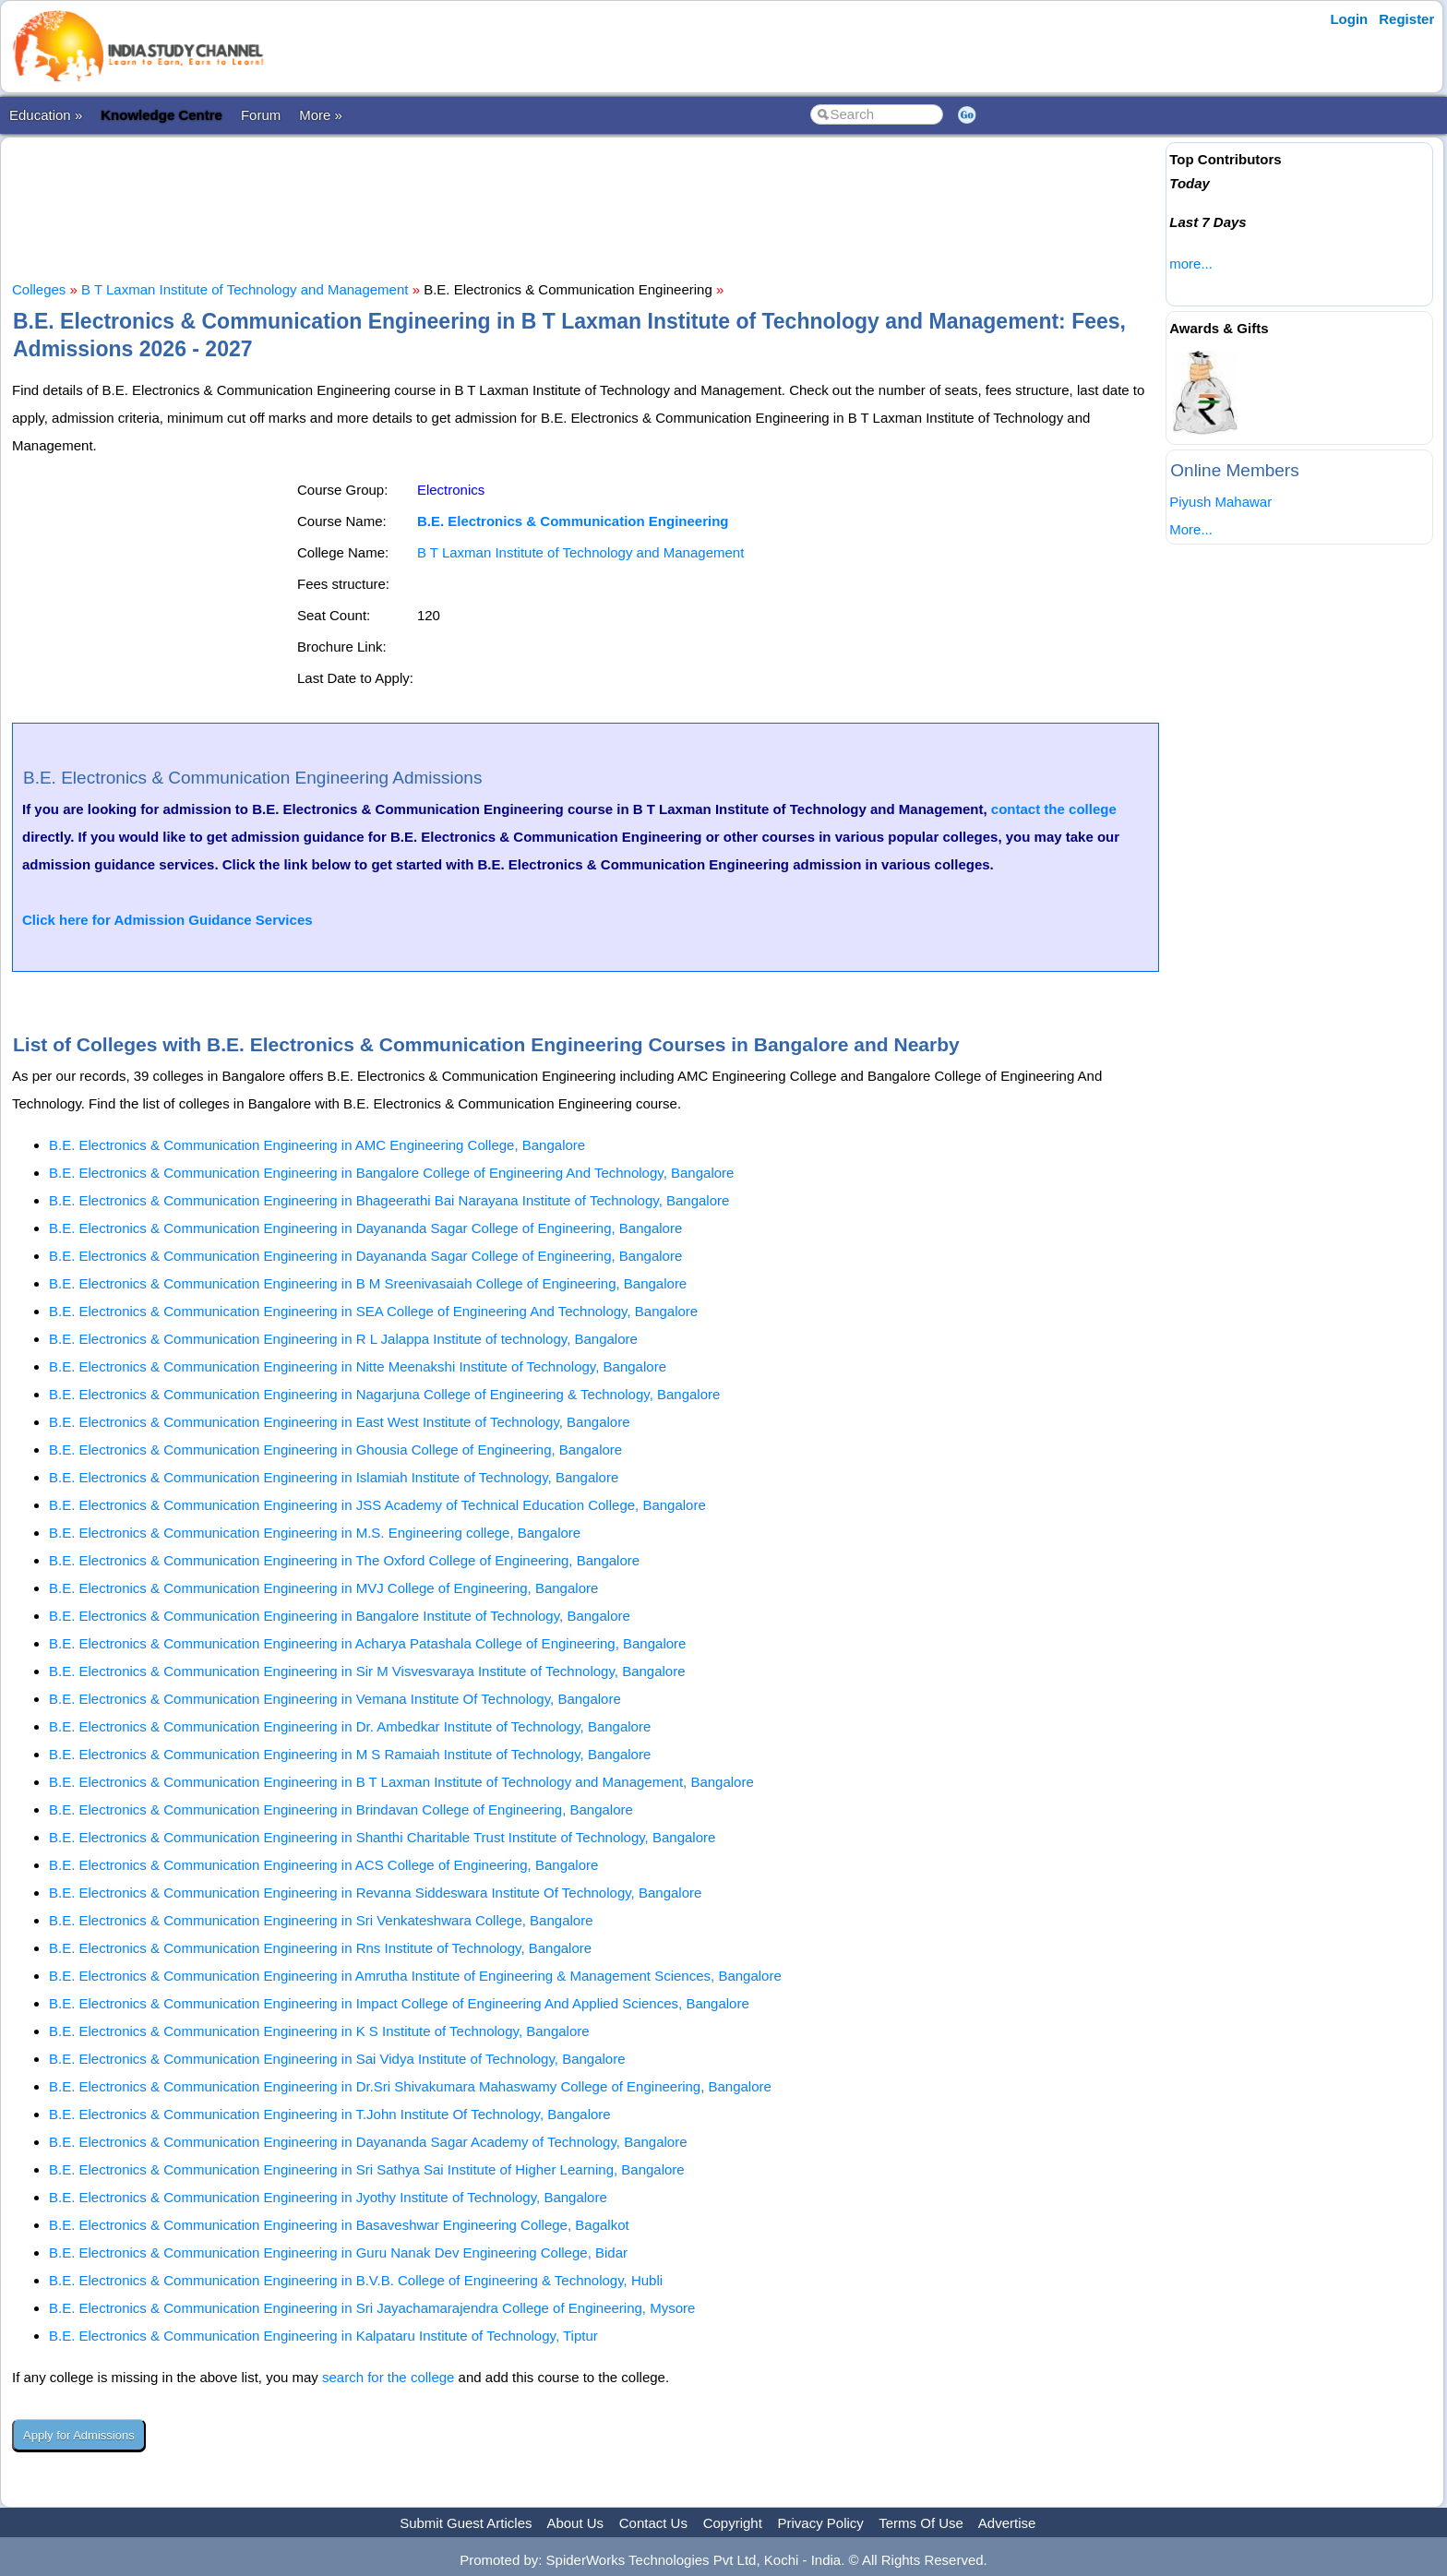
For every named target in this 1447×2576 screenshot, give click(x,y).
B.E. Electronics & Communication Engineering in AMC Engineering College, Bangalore (317, 1145)
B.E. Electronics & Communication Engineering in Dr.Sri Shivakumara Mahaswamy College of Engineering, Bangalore (410, 2086)
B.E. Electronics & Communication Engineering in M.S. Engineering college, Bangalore (314, 1532)
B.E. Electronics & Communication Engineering (573, 521)
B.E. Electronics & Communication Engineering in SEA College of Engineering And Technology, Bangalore (373, 1311)
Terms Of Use (921, 2523)
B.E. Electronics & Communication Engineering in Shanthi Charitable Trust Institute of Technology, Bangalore (382, 1837)
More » (320, 115)
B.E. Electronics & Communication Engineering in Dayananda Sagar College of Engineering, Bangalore (365, 1228)
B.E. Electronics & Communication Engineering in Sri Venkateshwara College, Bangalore (320, 1920)
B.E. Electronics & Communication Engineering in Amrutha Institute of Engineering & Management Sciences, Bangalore (415, 1975)
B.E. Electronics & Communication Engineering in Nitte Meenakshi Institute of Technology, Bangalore (357, 1366)
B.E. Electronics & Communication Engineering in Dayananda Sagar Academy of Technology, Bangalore (368, 2142)
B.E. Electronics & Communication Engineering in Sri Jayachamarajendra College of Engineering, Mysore (372, 2308)
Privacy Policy (821, 2523)
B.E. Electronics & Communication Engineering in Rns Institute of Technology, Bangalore (320, 1948)
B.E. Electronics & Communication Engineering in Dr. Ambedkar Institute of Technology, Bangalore (350, 1726)
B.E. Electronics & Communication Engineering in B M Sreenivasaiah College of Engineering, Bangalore (368, 1283)
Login (1349, 19)
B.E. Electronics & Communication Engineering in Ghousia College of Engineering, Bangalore (335, 1449)
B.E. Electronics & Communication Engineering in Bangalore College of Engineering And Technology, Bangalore (391, 1172)
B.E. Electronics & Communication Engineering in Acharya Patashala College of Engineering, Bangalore (367, 1643)
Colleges (39, 289)
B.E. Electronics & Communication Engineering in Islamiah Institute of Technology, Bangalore (333, 1477)
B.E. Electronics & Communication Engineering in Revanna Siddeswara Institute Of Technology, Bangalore (375, 1892)
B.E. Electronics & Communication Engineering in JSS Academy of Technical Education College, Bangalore (377, 1505)
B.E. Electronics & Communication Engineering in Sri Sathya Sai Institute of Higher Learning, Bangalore (367, 2169)
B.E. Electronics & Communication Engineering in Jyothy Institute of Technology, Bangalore (328, 2197)
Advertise (1007, 2523)
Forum (261, 115)
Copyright (732, 2523)
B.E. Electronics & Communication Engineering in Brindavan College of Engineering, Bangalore (341, 1809)
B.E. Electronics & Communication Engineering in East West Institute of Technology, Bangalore (339, 1422)
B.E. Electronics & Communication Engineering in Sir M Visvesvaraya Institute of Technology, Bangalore (367, 1671)
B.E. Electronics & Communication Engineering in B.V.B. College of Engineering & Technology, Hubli (356, 2280)
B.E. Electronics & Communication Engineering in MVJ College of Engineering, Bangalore (323, 1588)
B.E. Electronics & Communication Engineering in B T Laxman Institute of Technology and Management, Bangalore (401, 1782)
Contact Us (653, 2523)
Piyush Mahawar (1220, 501)
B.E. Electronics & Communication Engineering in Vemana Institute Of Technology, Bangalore (335, 1699)
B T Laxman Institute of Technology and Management (244, 289)
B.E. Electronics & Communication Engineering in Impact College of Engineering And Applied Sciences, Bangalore (399, 2003)
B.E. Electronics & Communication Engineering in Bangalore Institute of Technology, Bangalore (339, 1615)
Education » (45, 115)
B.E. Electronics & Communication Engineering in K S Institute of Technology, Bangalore (319, 2031)
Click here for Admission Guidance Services (167, 920)
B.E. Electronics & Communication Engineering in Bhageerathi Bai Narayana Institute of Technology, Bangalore (389, 1200)
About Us (575, 2523)
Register (1406, 19)
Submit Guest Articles (466, 2523)
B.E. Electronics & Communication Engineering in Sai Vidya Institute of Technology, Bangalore (337, 2059)
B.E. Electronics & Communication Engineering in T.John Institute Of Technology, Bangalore (330, 2114)
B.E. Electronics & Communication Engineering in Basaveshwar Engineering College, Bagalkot (339, 2225)
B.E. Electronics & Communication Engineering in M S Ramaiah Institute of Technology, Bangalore (350, 1754)
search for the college (388, 2377)
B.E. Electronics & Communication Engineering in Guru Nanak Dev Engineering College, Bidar (338, 2252)
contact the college (1054, 809)
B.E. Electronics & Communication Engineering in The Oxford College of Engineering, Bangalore (344, 1560)
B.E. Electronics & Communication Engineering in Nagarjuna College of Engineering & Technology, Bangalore (384, 1394)
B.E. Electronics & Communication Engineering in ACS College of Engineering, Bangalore (323, 1865)
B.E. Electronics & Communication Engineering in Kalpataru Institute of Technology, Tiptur (323, 2335)
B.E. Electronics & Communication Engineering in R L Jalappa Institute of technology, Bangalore (343, 1339)
